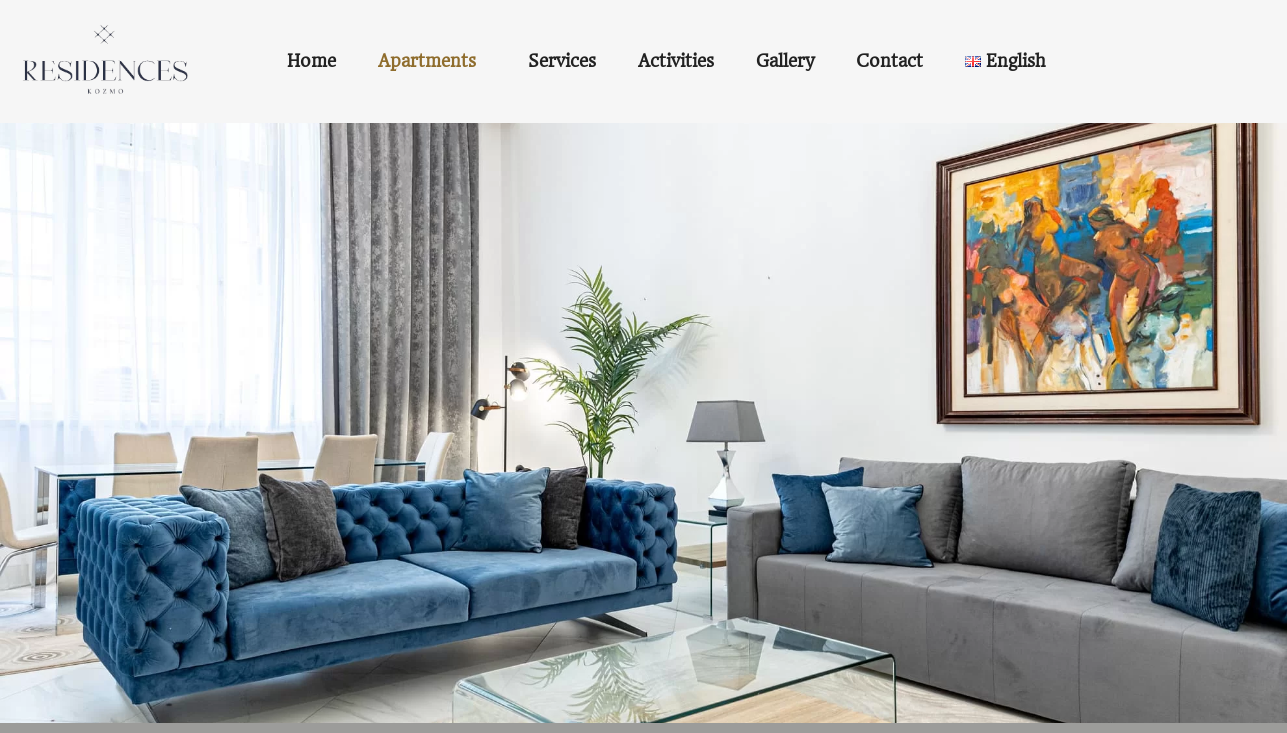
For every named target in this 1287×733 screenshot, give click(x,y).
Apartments (427, 61)
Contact (889, 61)
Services (562, 61)
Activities (676, 61)
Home (311, 61)
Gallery (785, 61)
